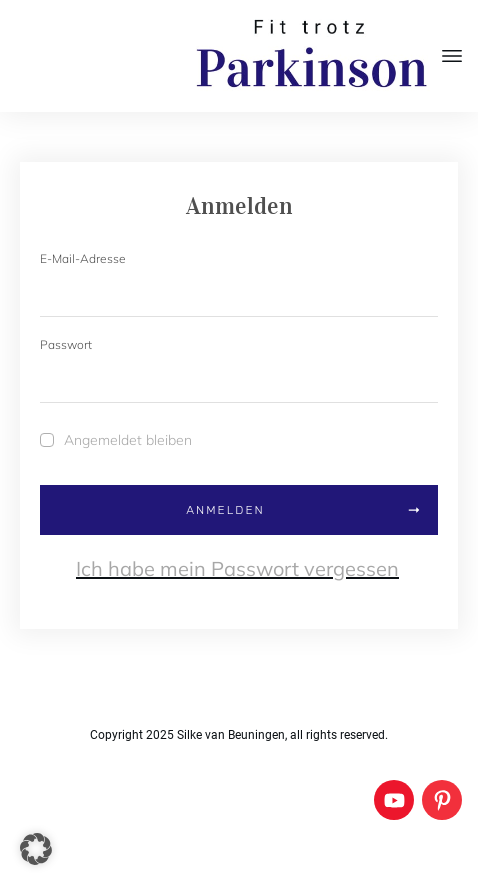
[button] (36, 849)
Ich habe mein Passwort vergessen (237, 568)
